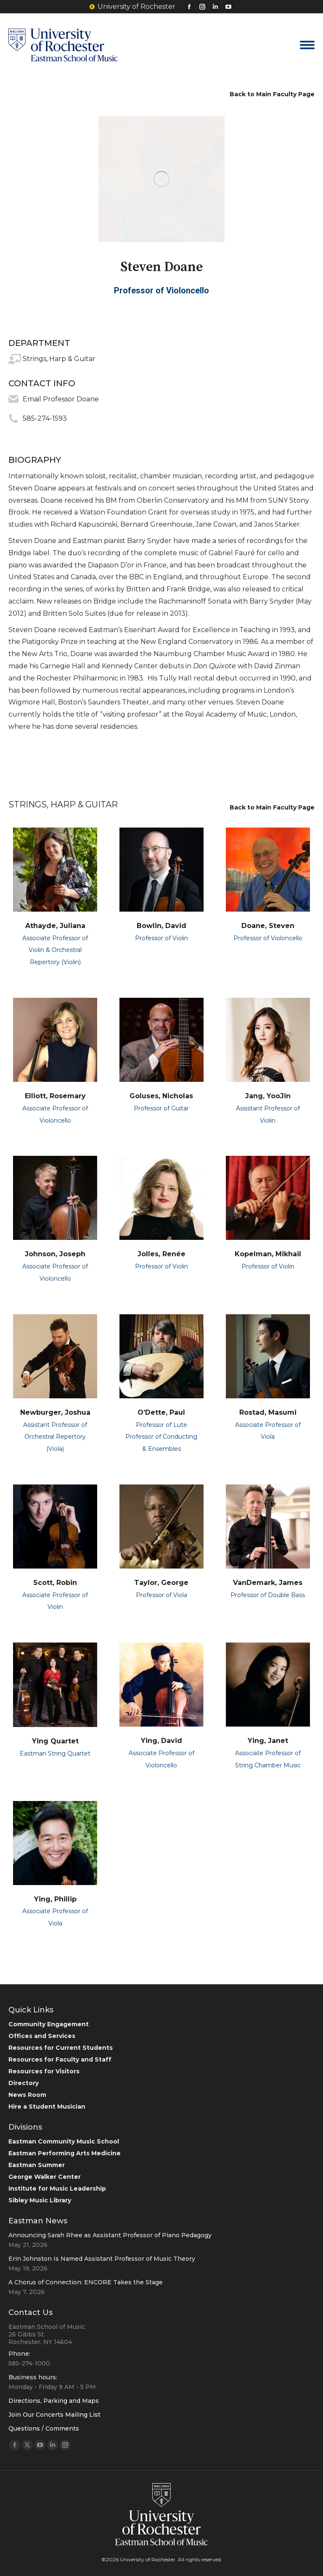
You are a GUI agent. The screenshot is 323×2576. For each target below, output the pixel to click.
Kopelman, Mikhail (268, 1254)
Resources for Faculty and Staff (59, 2059)
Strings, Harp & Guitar (59, 359)
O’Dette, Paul (161, 1412)
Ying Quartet (55, 1741)
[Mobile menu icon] (307, 45)
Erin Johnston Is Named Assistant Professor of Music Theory (101, 2258)
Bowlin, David (161, 926)
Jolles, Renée (161, 1254)
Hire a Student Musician (46, 2106)
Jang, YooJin (268, 1096)
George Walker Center (44, 2177)
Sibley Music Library (39, 2200)
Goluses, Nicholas (161, 1096)
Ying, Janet (268, 1741)
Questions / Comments (43, 2428)
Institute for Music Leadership (57, 2188)
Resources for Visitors (43, 2071)
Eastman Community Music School (63, 2141)
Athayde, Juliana (55, 926)
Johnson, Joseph (55, 1254)
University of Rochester (132, 6)
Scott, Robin (55, 1583)
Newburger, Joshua (55, 1412)
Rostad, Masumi (268, 1412)
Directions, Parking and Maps (53, 2401)
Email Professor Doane (61, 399)
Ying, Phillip (55, 1899)
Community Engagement (48, 2024)
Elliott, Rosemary (55, 1096)
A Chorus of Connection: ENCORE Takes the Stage (85, 2282)
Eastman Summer (36, 2165)
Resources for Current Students (60, 2047)
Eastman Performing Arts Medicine (64, 2153)
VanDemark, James (267, 1583)
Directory (23, 2083)
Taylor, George (161, 1583)
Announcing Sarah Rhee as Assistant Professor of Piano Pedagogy (110, 2235)
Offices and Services (41, 2036)
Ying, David (161, 1741)
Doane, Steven (267, 926)
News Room (27, 2095)
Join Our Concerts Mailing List (54, 2414)
